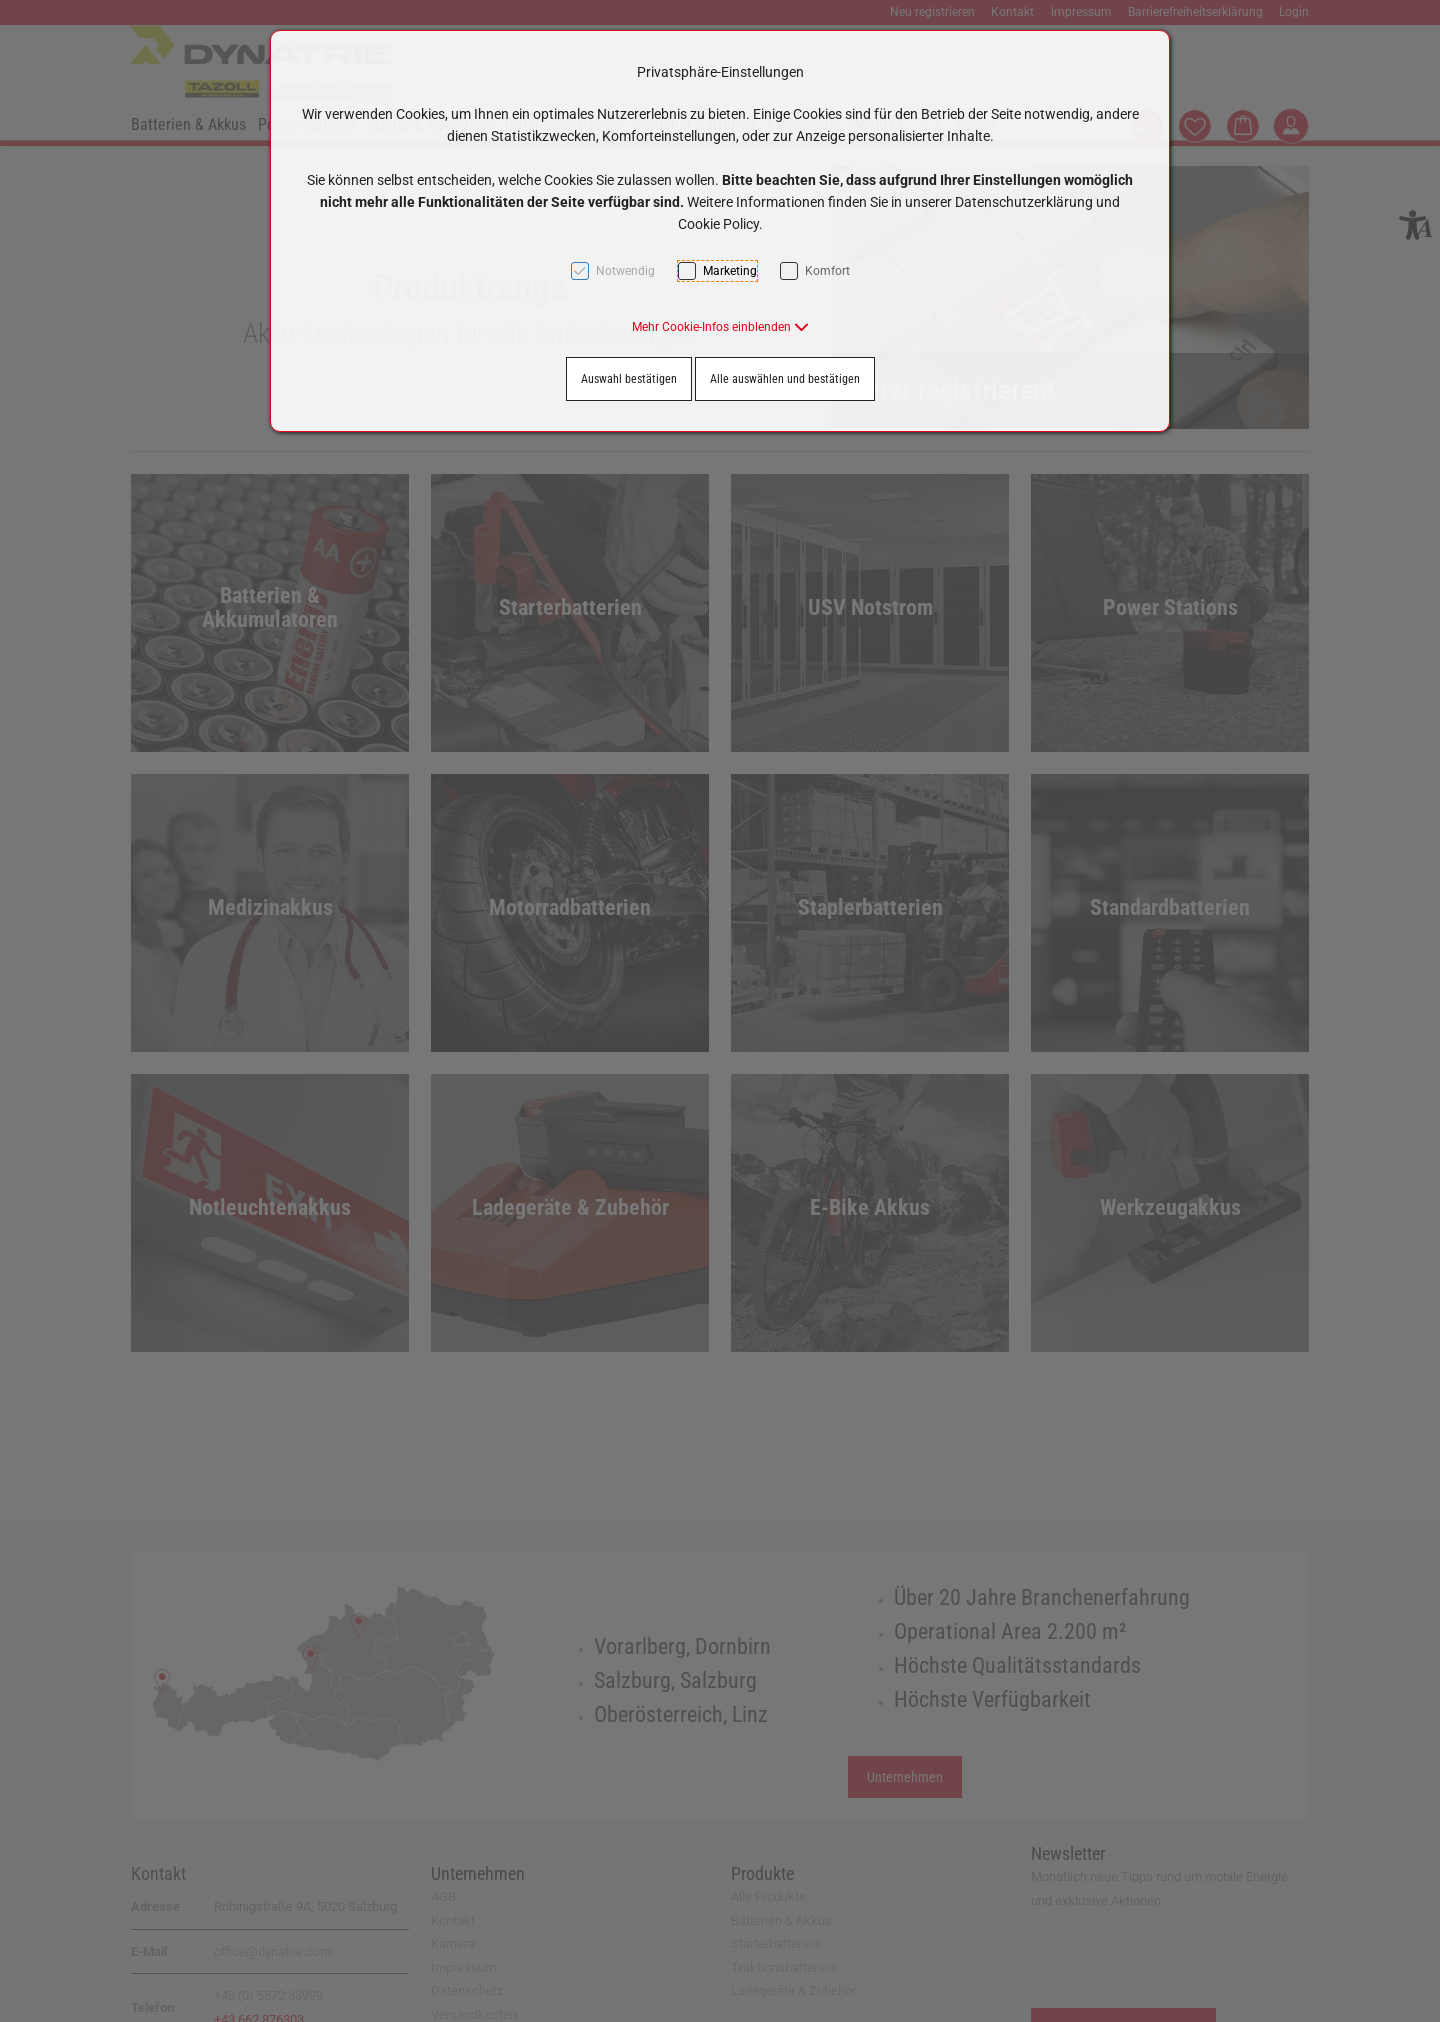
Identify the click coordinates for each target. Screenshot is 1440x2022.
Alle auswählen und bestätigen (785, 379)
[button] (720, 327)
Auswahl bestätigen (629, 379)
